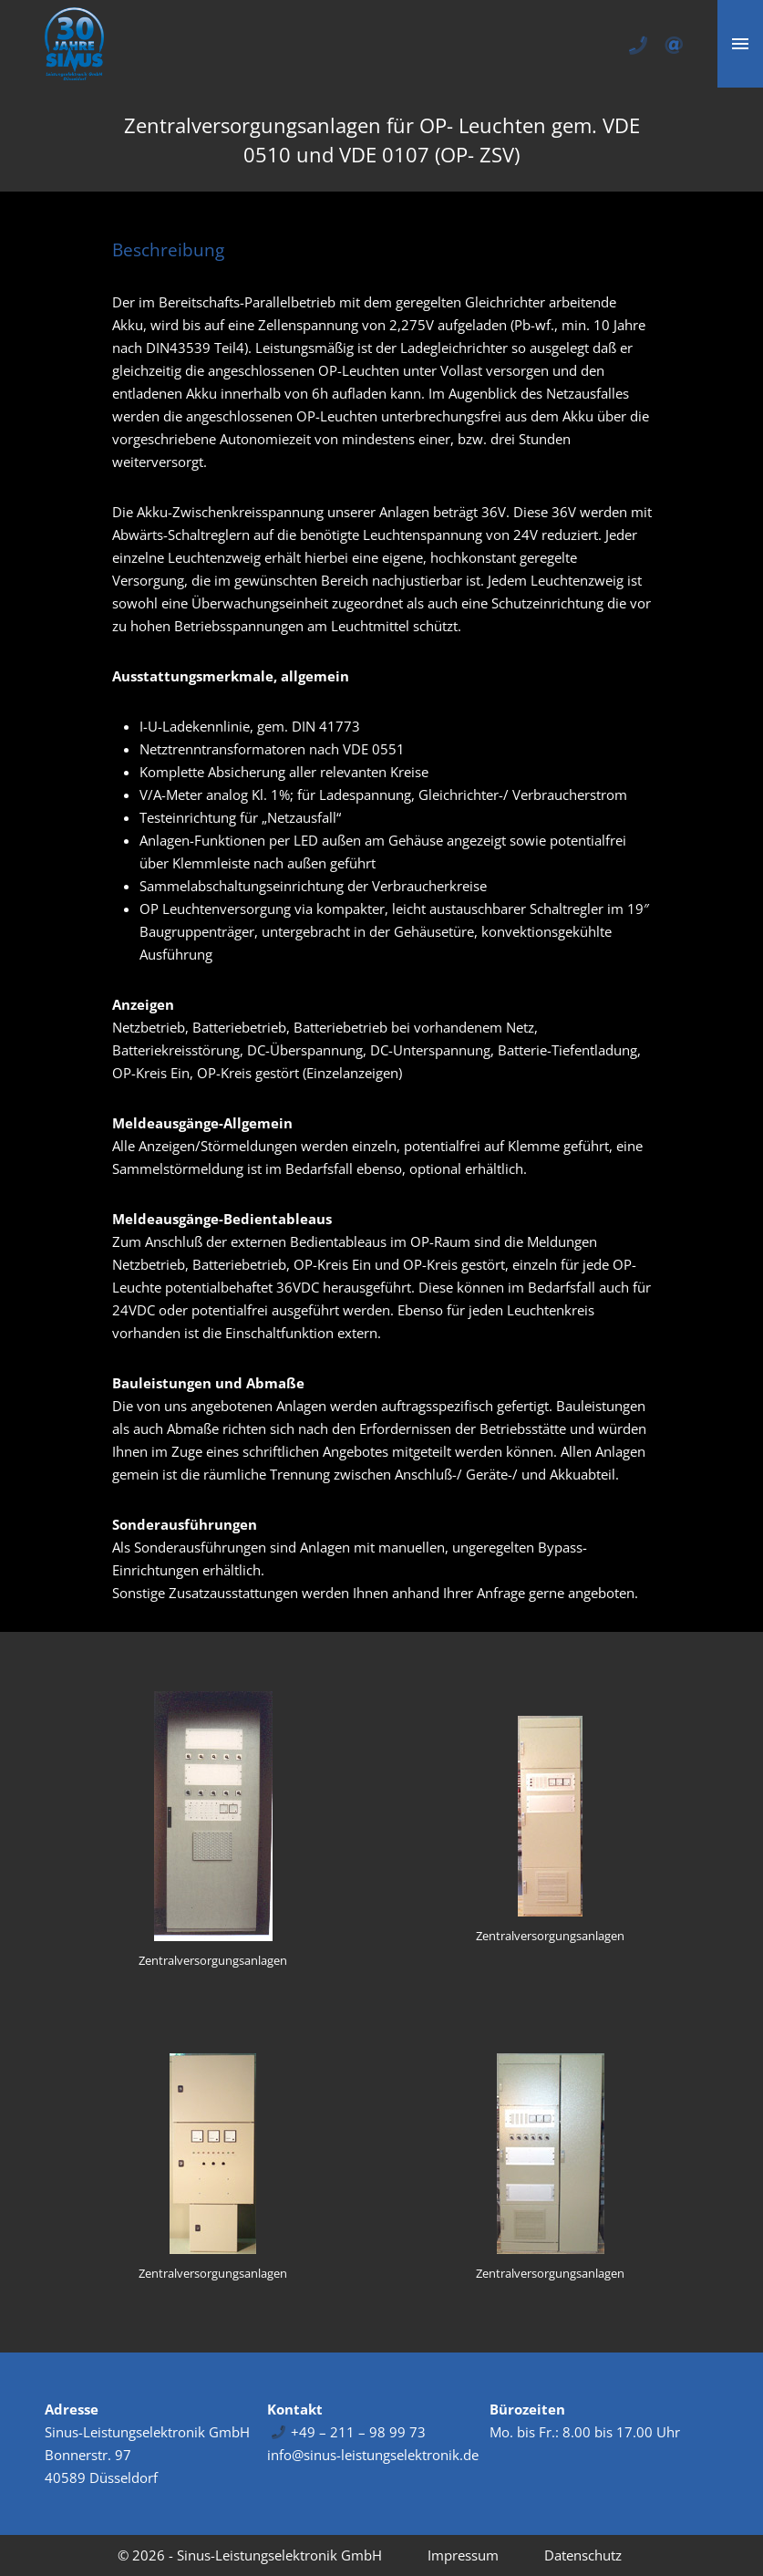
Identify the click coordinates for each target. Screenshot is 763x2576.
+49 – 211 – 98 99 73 (358, 2432)
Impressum (463, 2555)
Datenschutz (583, 2555)
